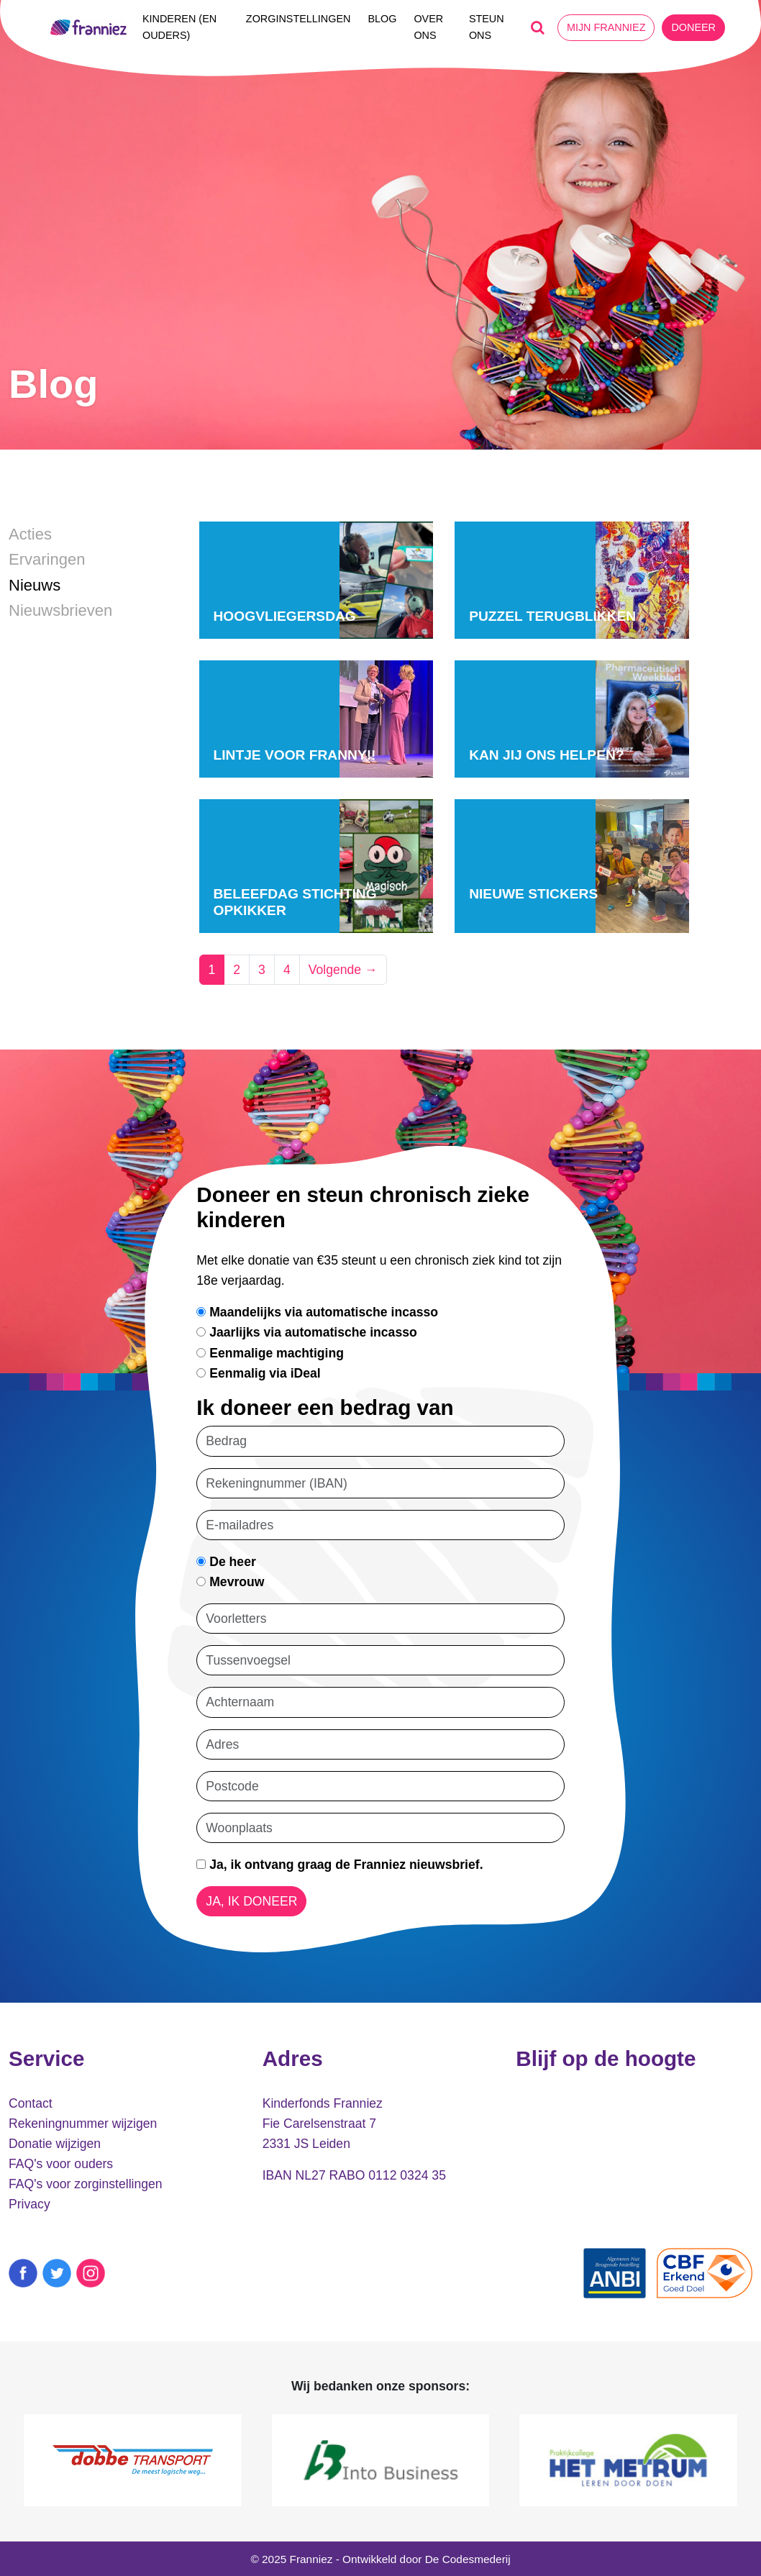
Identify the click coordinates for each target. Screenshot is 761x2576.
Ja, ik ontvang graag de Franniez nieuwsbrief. (339, 1864)
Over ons (428, 27)
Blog (382, 18)
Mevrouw (230, 1582)
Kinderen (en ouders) (179, 27)
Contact (31, 2103)
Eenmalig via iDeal (258, 1373)
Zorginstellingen (298, 18)
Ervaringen (47, 559)
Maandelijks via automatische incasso (317, 1312)
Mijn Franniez (606, 27)
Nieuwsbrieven (60, 610)
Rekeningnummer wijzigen (83, 2123)
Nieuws (34, 585)
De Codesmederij (468, 2559)
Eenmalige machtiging (270, 1353)
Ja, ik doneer (251, 1901)
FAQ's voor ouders (61, 2164)
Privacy (29, 2204)
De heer (225, 1562)
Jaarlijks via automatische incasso (306, 1332)
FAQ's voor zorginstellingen (86, 2184)
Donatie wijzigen (55, 2143)
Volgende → (343, 969)
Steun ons (486, 27)
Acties (30, 534)
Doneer (693, 27)
